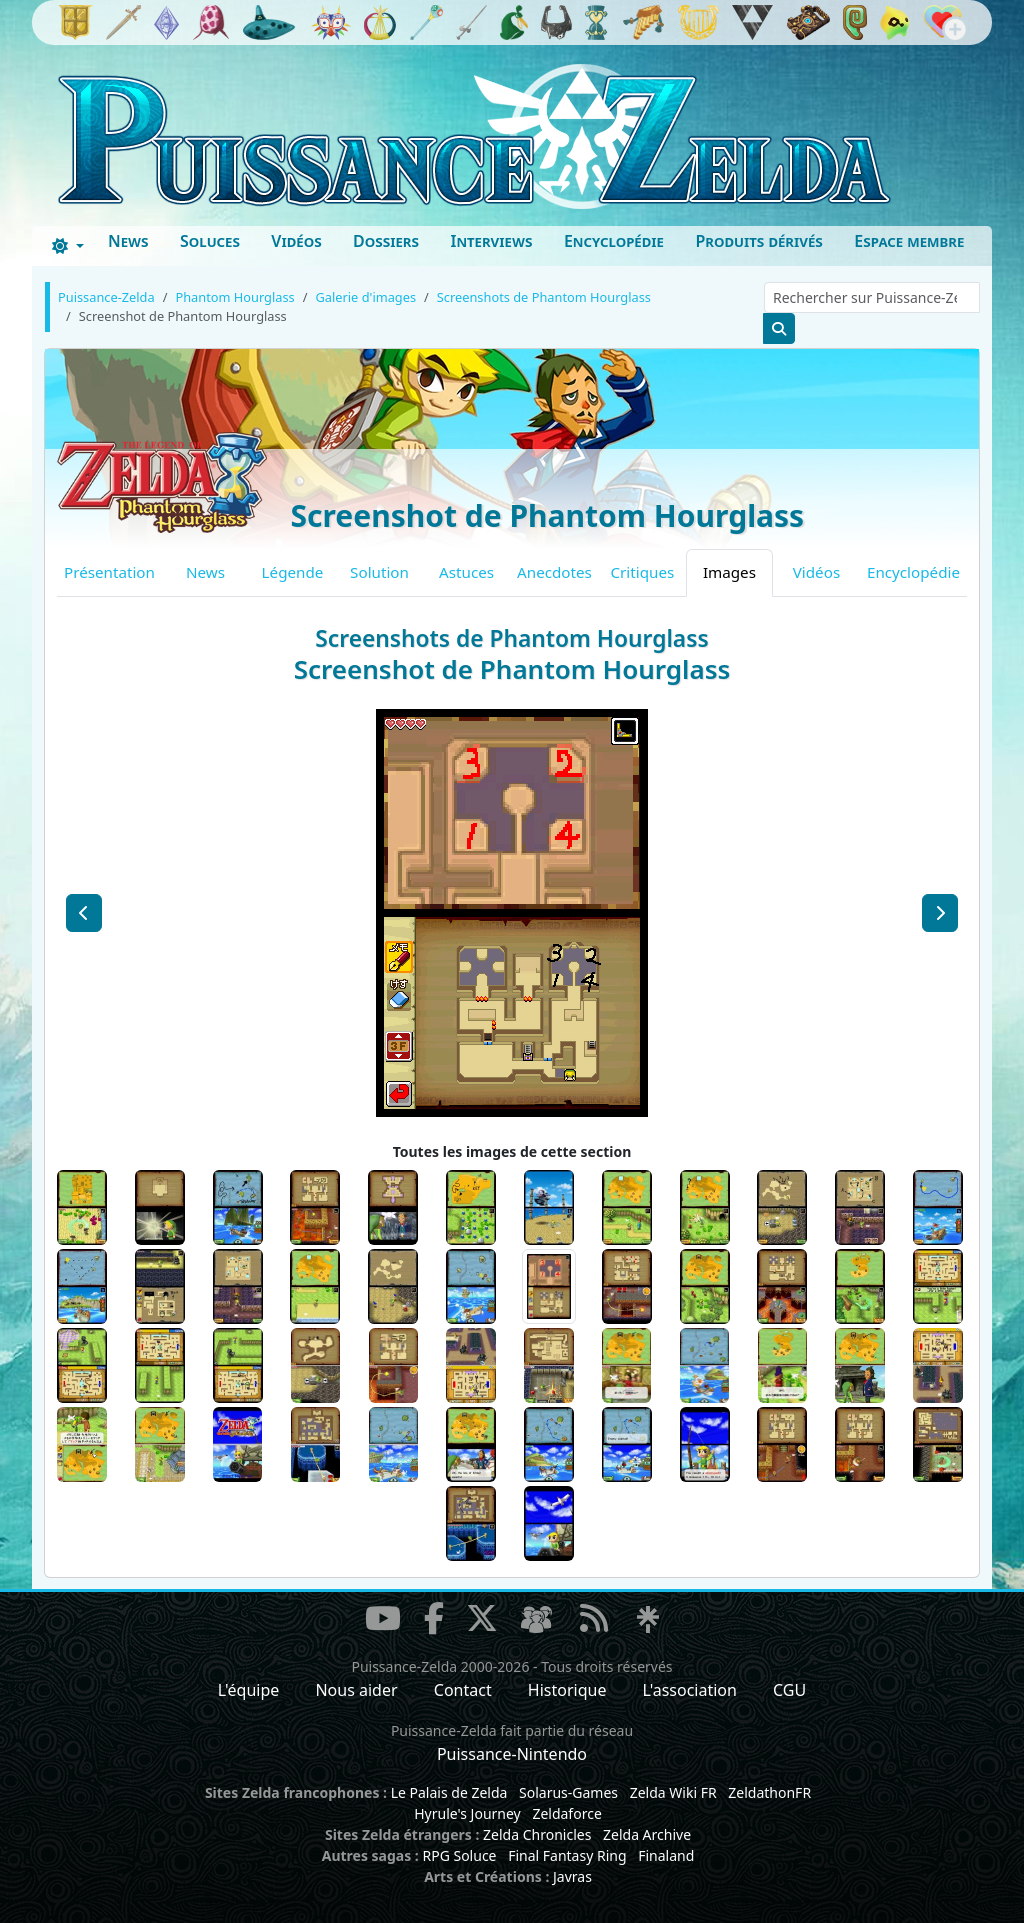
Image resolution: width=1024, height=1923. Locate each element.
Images (729, 572)
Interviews (491, 241)
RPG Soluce (459, 1855)
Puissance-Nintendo (512, 1754)
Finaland (666, 1855)
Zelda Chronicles (537, 1834)
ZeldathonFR (769, 1792)
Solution (379, 572)
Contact (463, 1690)
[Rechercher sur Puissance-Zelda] (872, 297)
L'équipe (249, 1690)
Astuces (466, 572)
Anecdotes (554, 572)
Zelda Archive (647, 1834)
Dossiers (386, 241)
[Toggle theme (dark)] (68, 246)
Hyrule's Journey (467, 1813)
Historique (567, 1690)
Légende (293, 572)
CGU (789, 1690)
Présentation (109, 572)
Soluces (210, 241)
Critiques (643, 572)
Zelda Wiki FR (673, 1792)
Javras (572, 1876)
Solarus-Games (568, 1792)
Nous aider (356, 1690)
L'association (690, 1690)
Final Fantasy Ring (567, 1855)
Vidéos (296, 241)
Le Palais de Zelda (449, 1792)
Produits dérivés (758, 241)
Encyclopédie (614, 241)
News (128, 241)
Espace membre (909, 241)
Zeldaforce (566, 1813)
